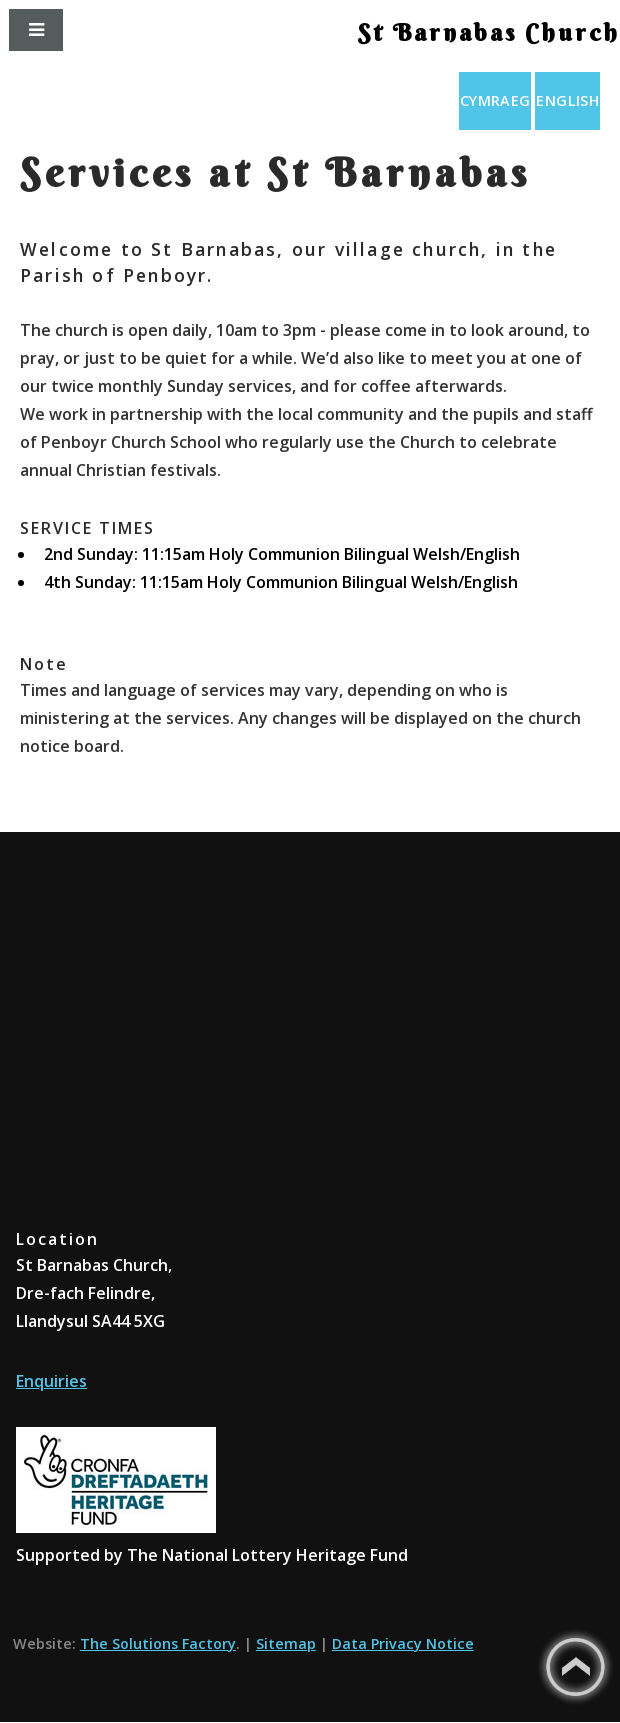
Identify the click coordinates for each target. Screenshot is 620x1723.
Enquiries (51, 1381)
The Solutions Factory (158, 1643)
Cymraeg (495, 100)
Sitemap (286, 1643)
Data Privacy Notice (403, 1643)
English (567, 100)
